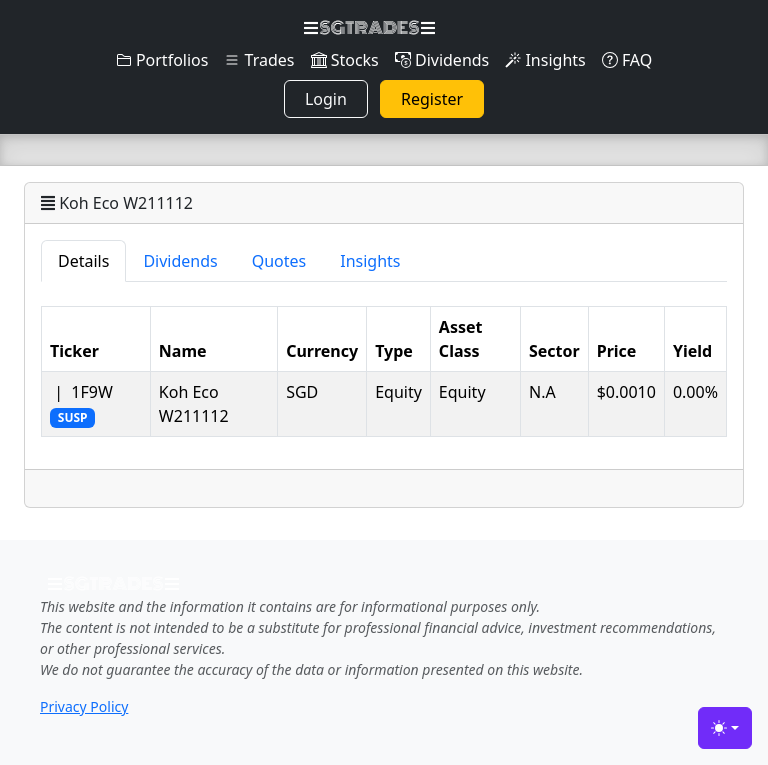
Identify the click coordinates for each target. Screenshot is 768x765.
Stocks (345, 60)
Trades (259, 60)
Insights (545, 60)
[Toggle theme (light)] (725, 728)
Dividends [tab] (180, 261)
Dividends (442, 60)
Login (326, 99)
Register (432, 99)
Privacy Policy (84, 706)
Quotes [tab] (279, 261)
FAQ (627, 60)
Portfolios (162, 60)
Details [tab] (83, 261)
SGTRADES (369, 28)
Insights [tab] (370, 261)
